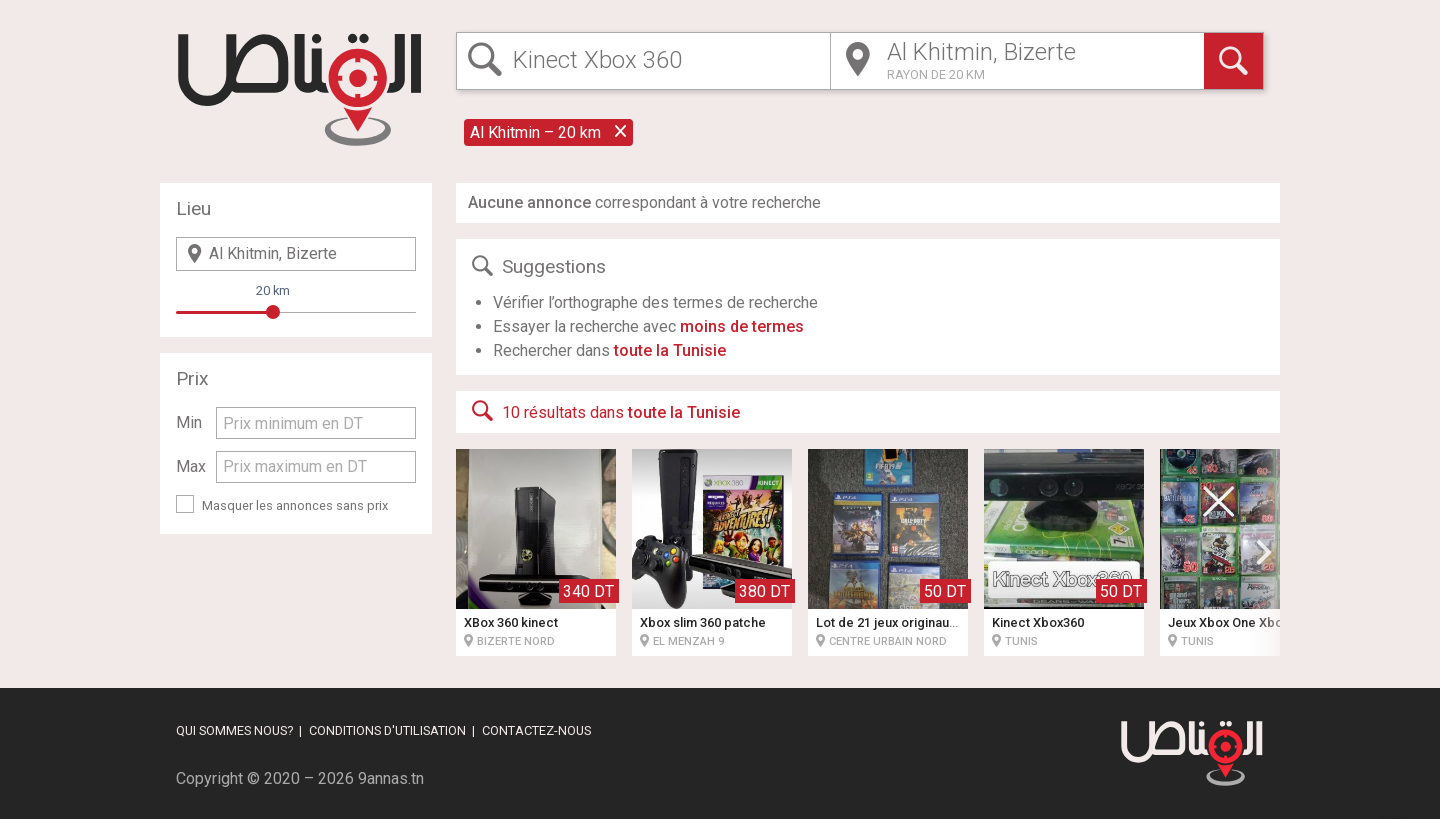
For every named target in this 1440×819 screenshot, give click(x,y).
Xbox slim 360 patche (703, 622)
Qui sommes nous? (234, 730)
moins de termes (742, 326)
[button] (1264, 552)
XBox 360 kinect (511, 622)
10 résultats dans (604, 411)
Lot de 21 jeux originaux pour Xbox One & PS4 (950, 622)
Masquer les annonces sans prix (295, 505)
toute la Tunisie (670, 350)
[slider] (273, 312)
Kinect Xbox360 (1038, 622)
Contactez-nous (536, 730)
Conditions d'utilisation (387, 730)
